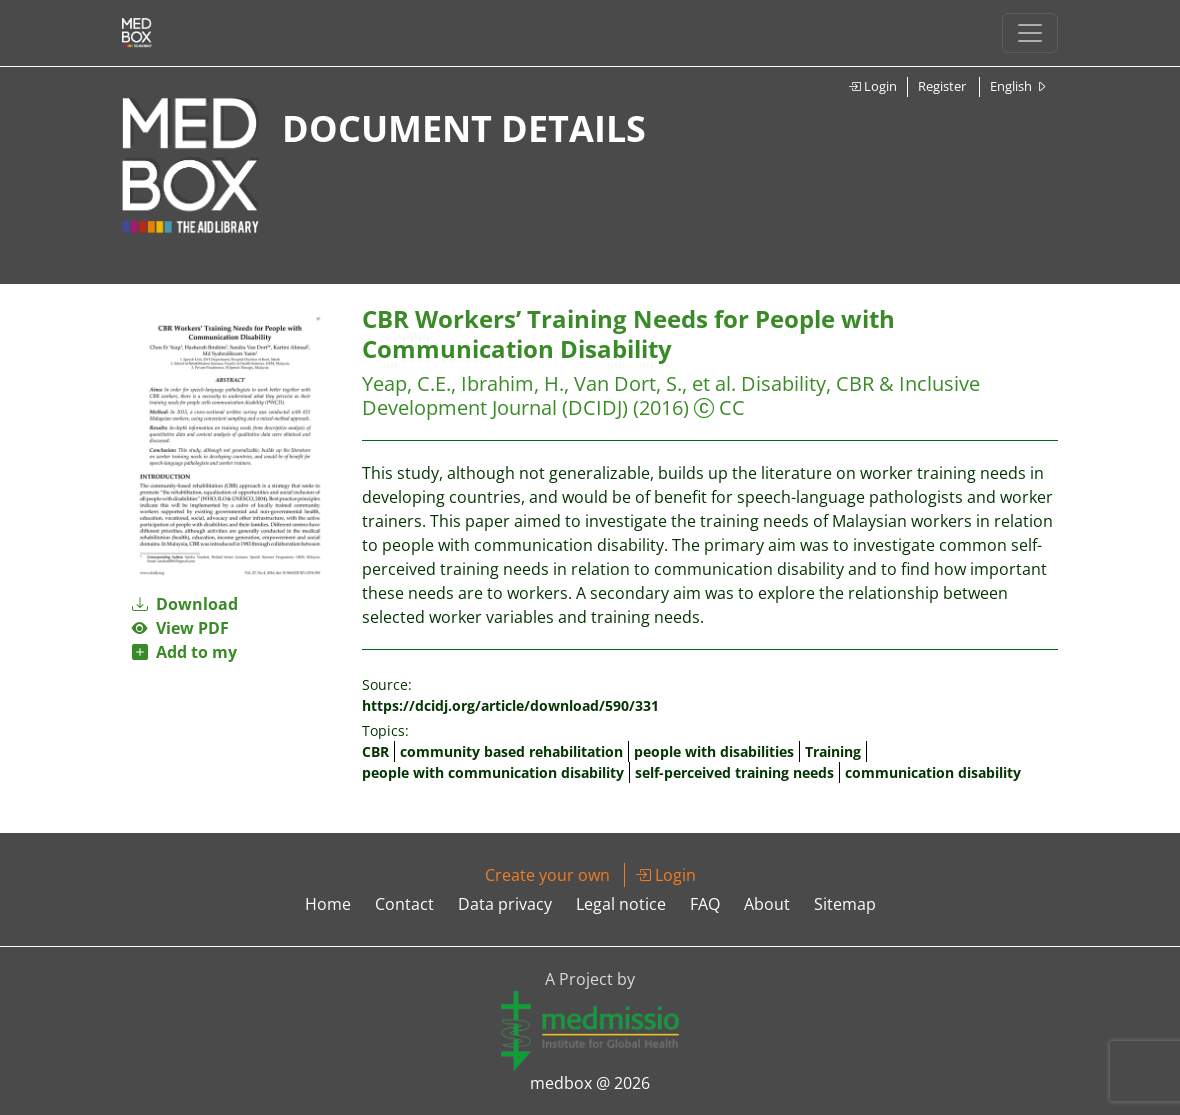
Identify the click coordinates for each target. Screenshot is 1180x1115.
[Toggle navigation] (1030, 33)
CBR (375, 751)
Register (942, 86)
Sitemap (845, 904)
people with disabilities (714, 751)
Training (833, 751)
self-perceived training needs (734, 772)
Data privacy (505, 904)
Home (328, 904)
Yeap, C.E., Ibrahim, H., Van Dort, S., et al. (551, 383)
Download (185, 604)
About (767, 904)
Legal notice (621, 904)
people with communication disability (493, 772)
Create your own (547, 875)
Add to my (184, 652)
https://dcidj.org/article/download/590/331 (510, 705)
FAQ (705, 904)
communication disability (933, 772)
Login (872, 86)
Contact (404, 904)
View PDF (180, 628)
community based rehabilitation (511, 751)
